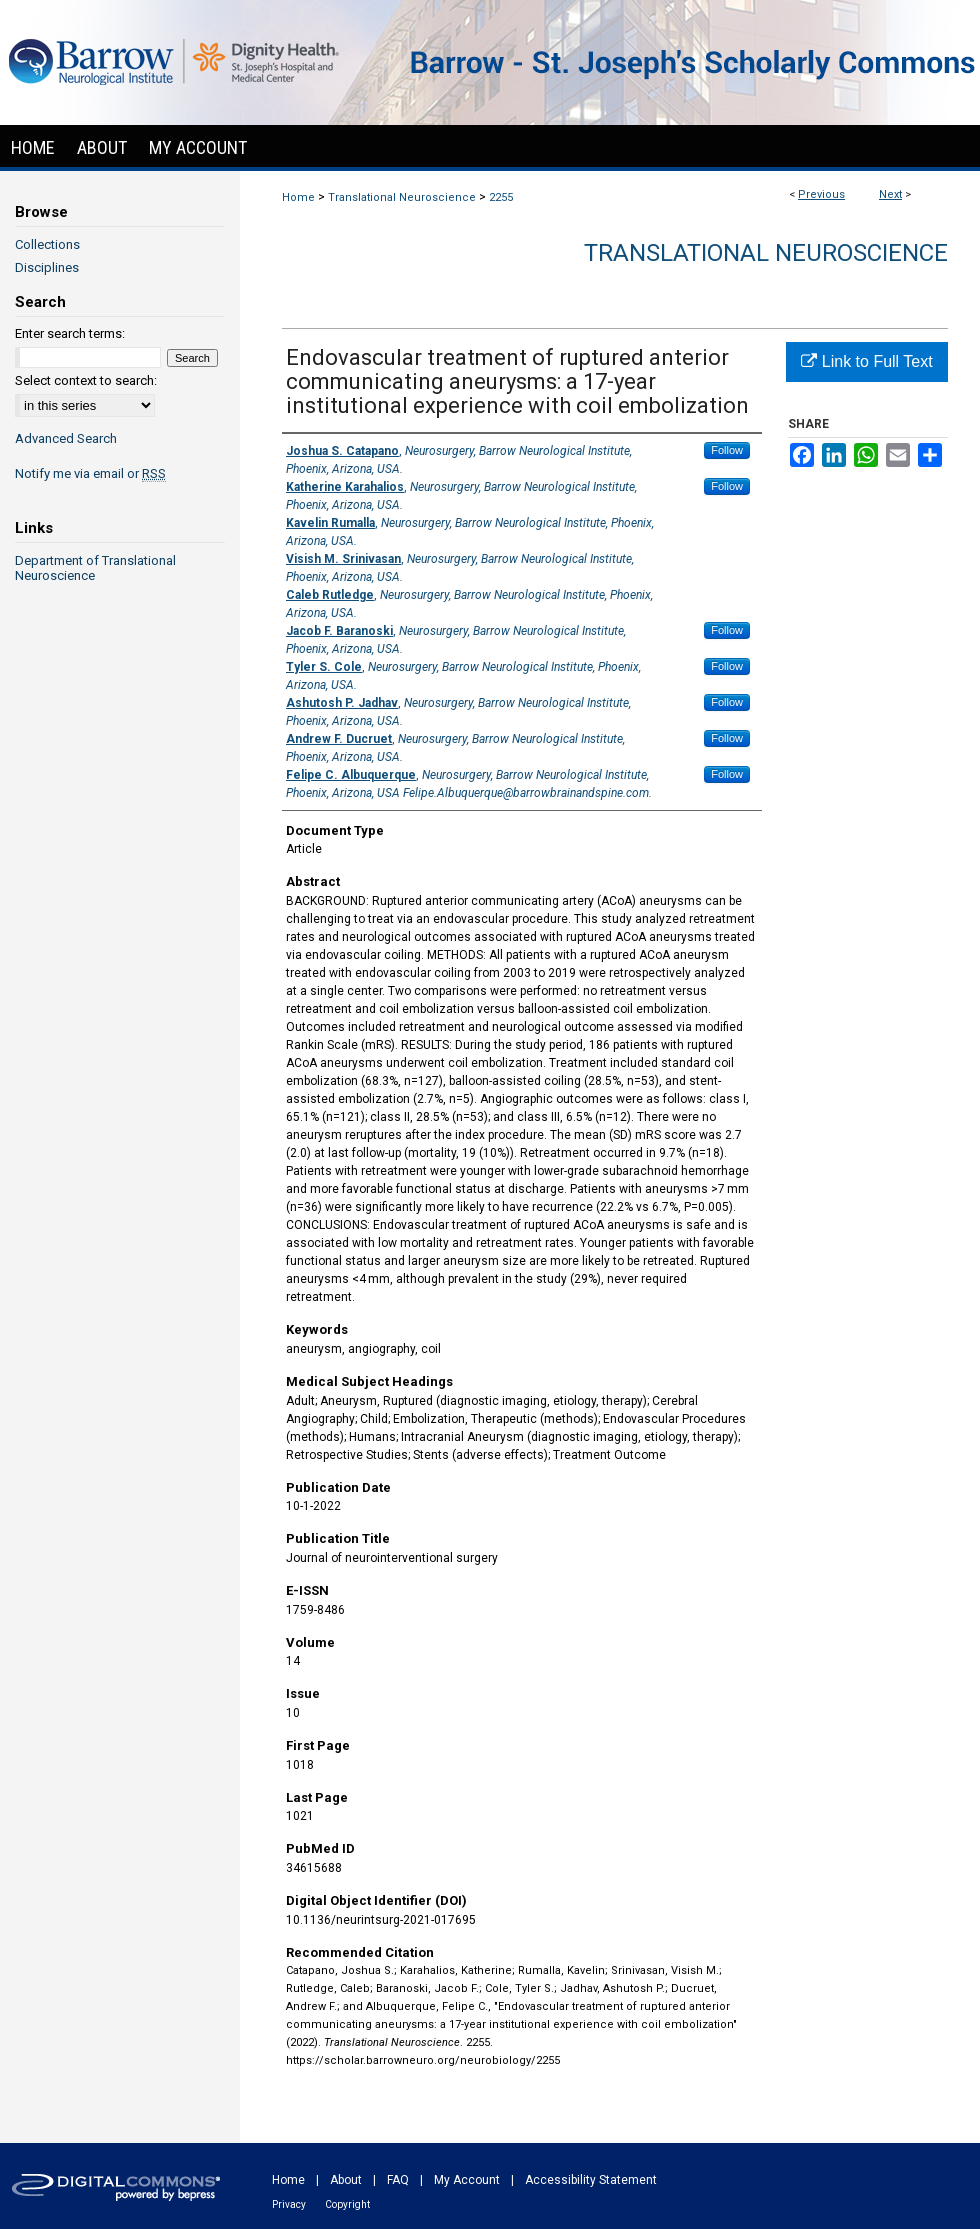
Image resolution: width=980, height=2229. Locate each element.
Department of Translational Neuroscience (95, 568)
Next (890, 194)
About (346, 2180)
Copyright (347, 2204)
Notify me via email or (90, 473)
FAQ (398, 2180)
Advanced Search (66, 438)
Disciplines (47, 267)
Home (298, 197)
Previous (821, 194)
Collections (47, 244)
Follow (727, 450)
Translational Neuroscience (402, 197)
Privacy (289, 2204)
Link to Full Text (866, 361)
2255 (501, 197)
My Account (467, 2180)
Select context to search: (86, 380)
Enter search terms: (70, 333)
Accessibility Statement (591, 2180)
